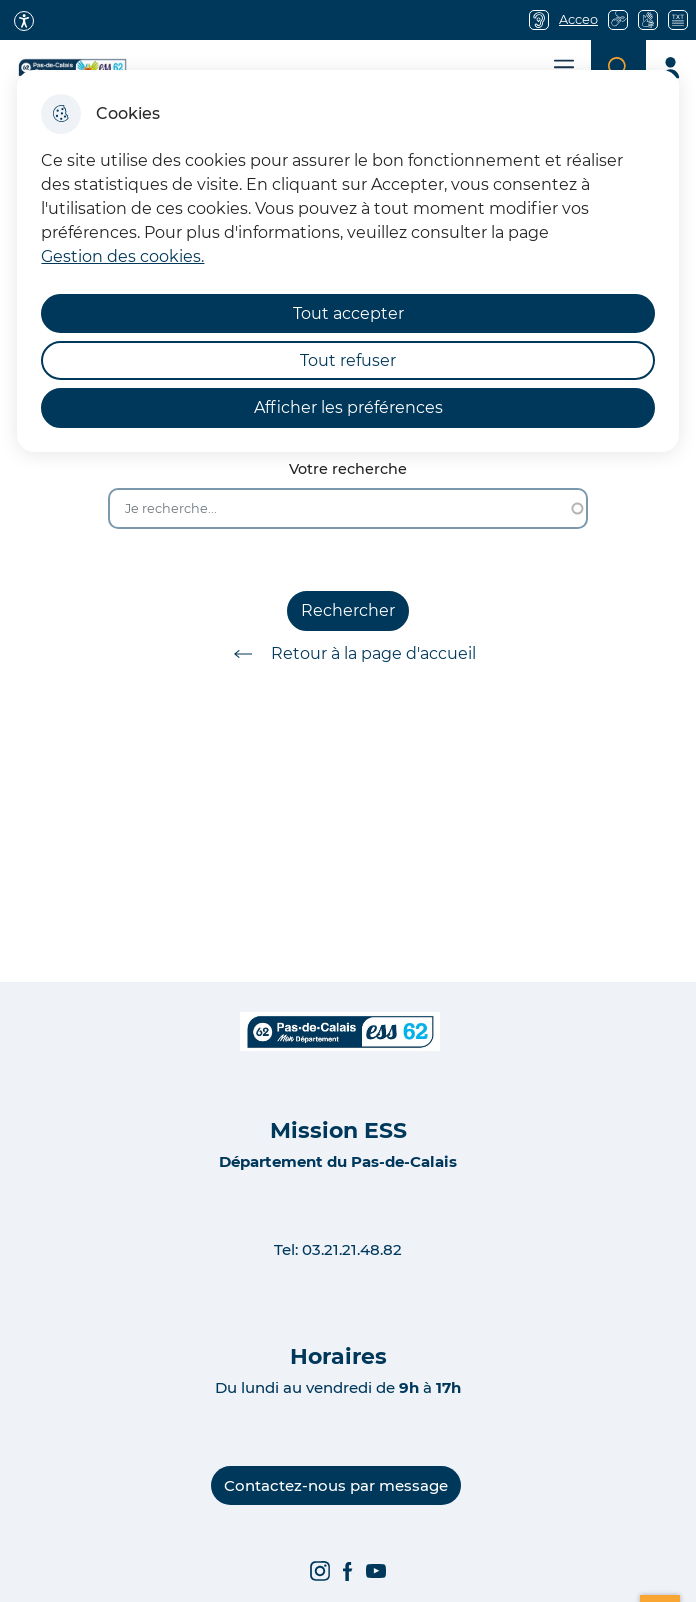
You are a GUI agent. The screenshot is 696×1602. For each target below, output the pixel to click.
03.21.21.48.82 (352, 1249)
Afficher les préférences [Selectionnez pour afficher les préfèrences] (348, 407)
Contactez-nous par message (336, 1485)
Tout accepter (348, 313)
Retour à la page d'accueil (348, 654)
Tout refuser (348, 360)
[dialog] (347, 261)
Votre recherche (348, 469)
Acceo (578, 19)
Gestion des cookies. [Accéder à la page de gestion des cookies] (122, 256)
